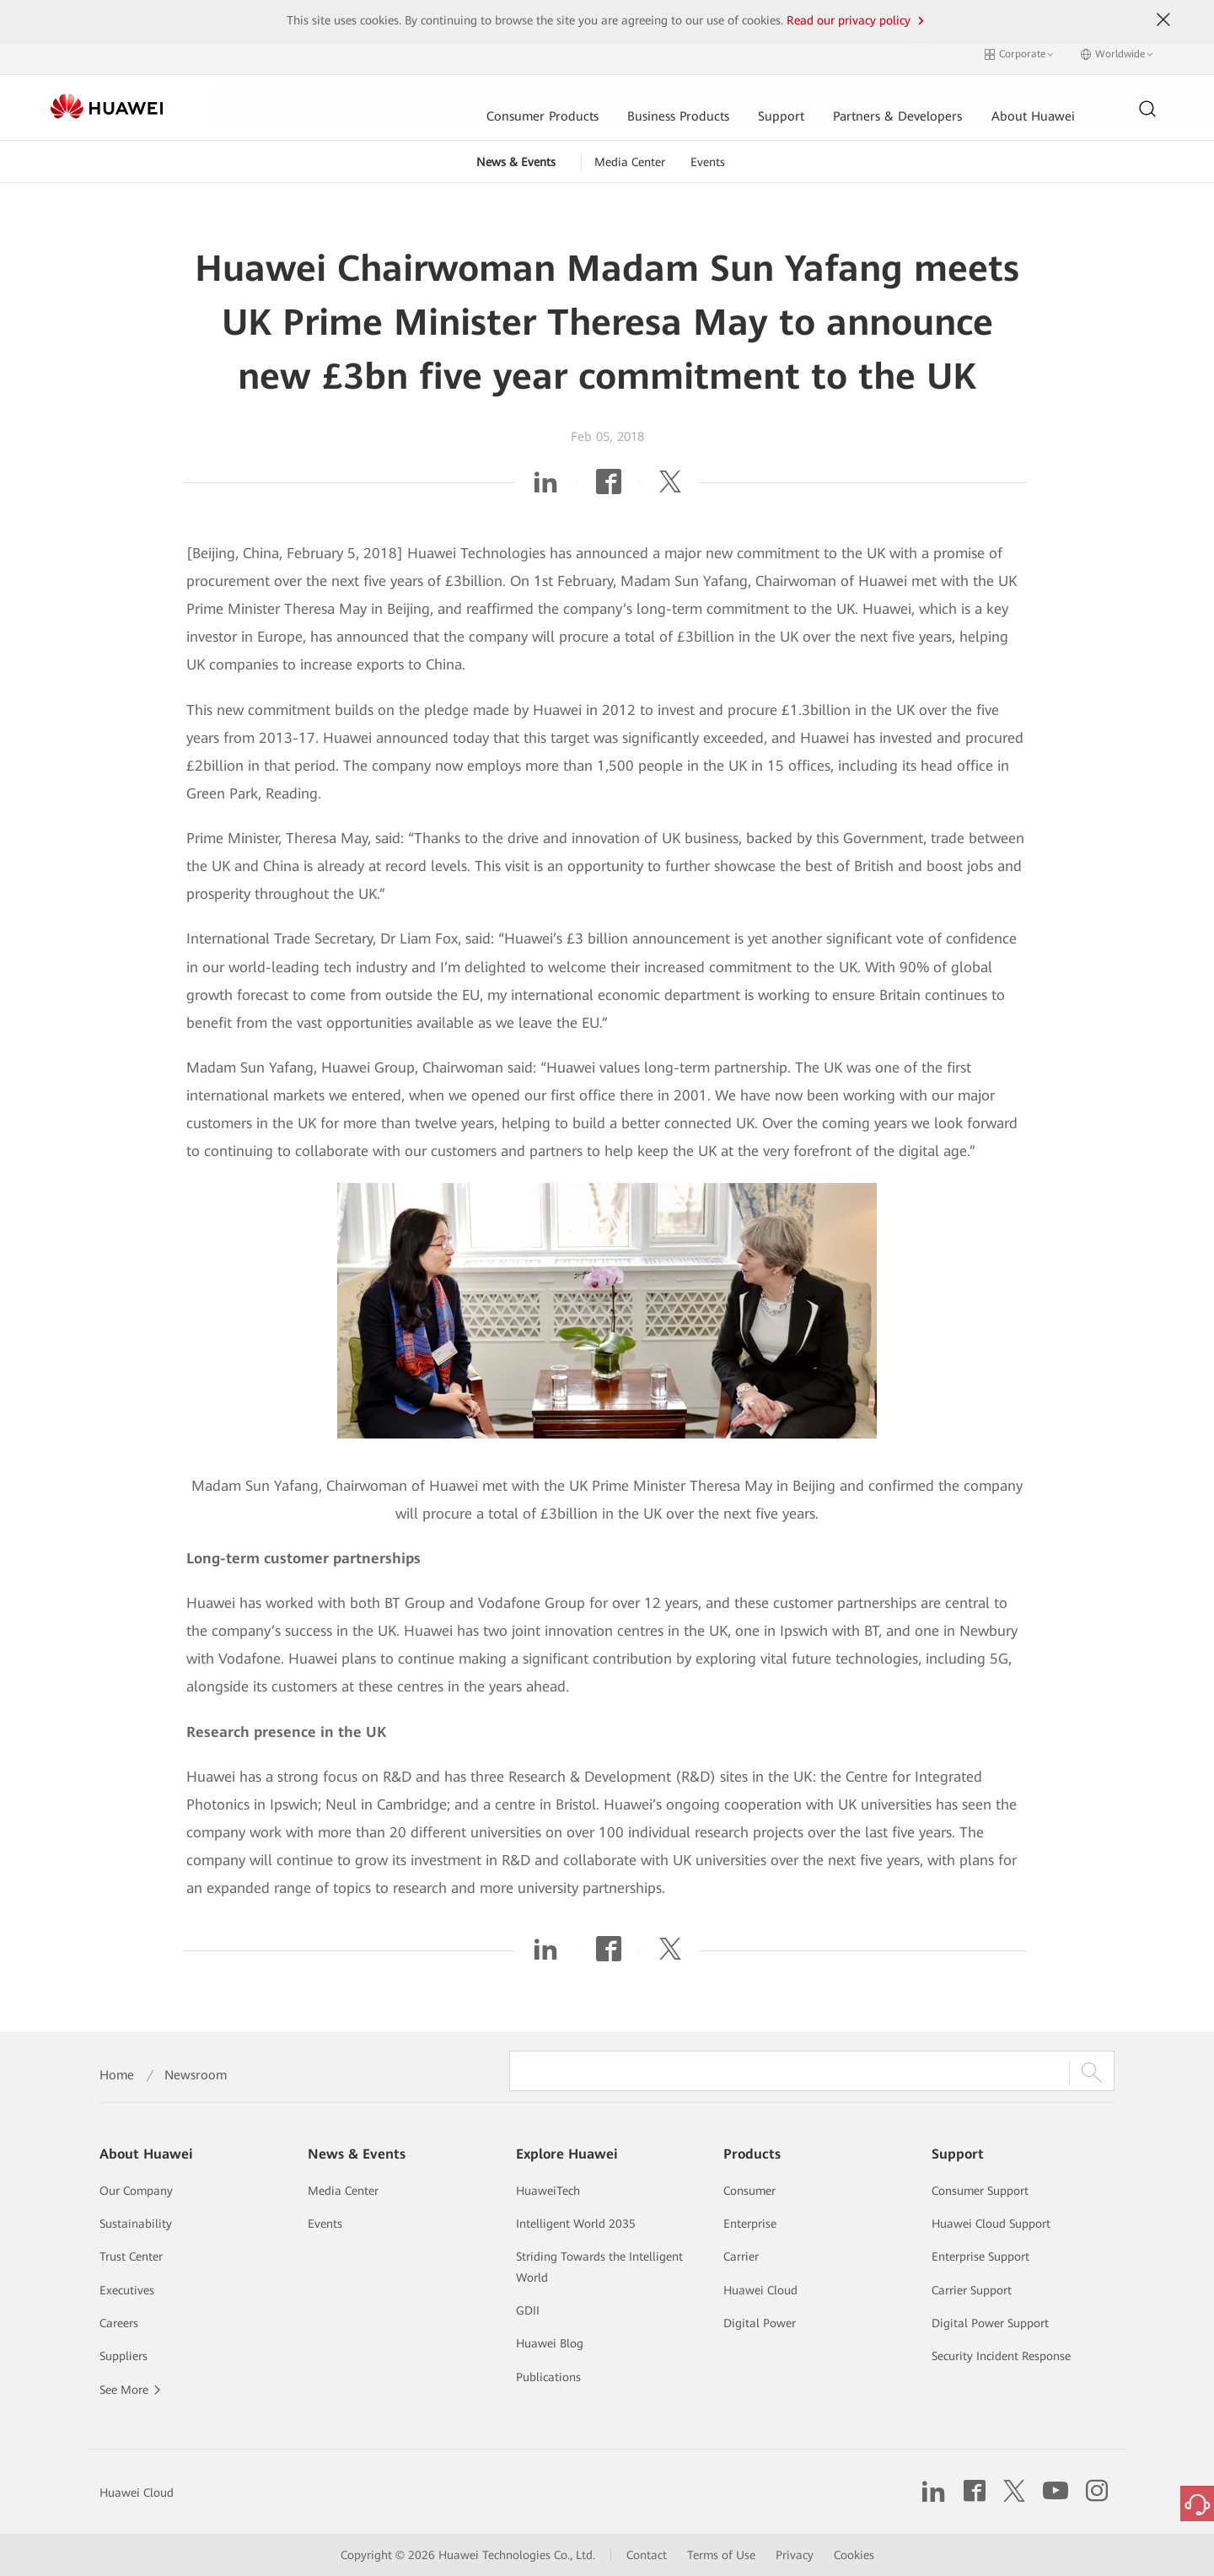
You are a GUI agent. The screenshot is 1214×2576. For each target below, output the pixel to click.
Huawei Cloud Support (991, 2223)
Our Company (136, 2190)
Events (707, 152)
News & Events (516, 152)
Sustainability (135, 2223)
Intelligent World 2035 (576, 2223)
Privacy (795, 2555)
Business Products (504, 98)
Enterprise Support (980, 2256)
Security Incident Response (1001, 2356)
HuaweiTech (548, 2190)
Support (607, 98)
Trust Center (131, 2256)
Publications (548, 2377)
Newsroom (195, 2075)
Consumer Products (365, 98)
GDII (528, 2310)
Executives (126, 2290)
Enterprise (749, 2223)
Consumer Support (980, 2190)
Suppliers (123, 2356)
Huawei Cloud (760, 2290)
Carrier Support (972, 2290)
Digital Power (759, 2323)
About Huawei (863, 98)
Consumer (749, 2190)
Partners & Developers (726, 98)
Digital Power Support (990, 2323)
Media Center (629, 152)
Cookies (854, 2555)
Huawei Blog (549, 2343)
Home (116, 2075)
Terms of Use (721, 2555)
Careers (118, 2323)
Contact (646, 2555)
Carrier (741, 2256)
